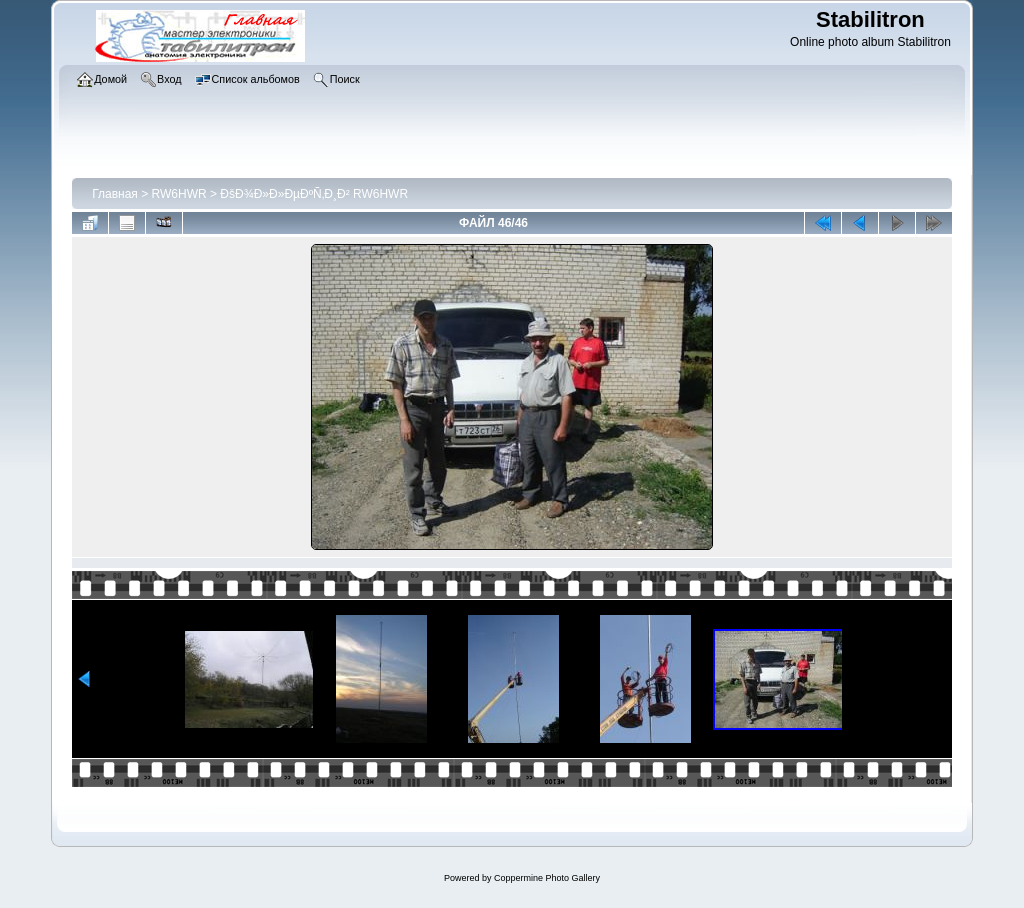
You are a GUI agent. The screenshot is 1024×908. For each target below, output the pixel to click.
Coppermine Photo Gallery (547, 878)
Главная (115, 194)
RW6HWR (179, 194)
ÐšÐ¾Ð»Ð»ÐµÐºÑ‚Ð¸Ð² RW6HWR (314, 194)
